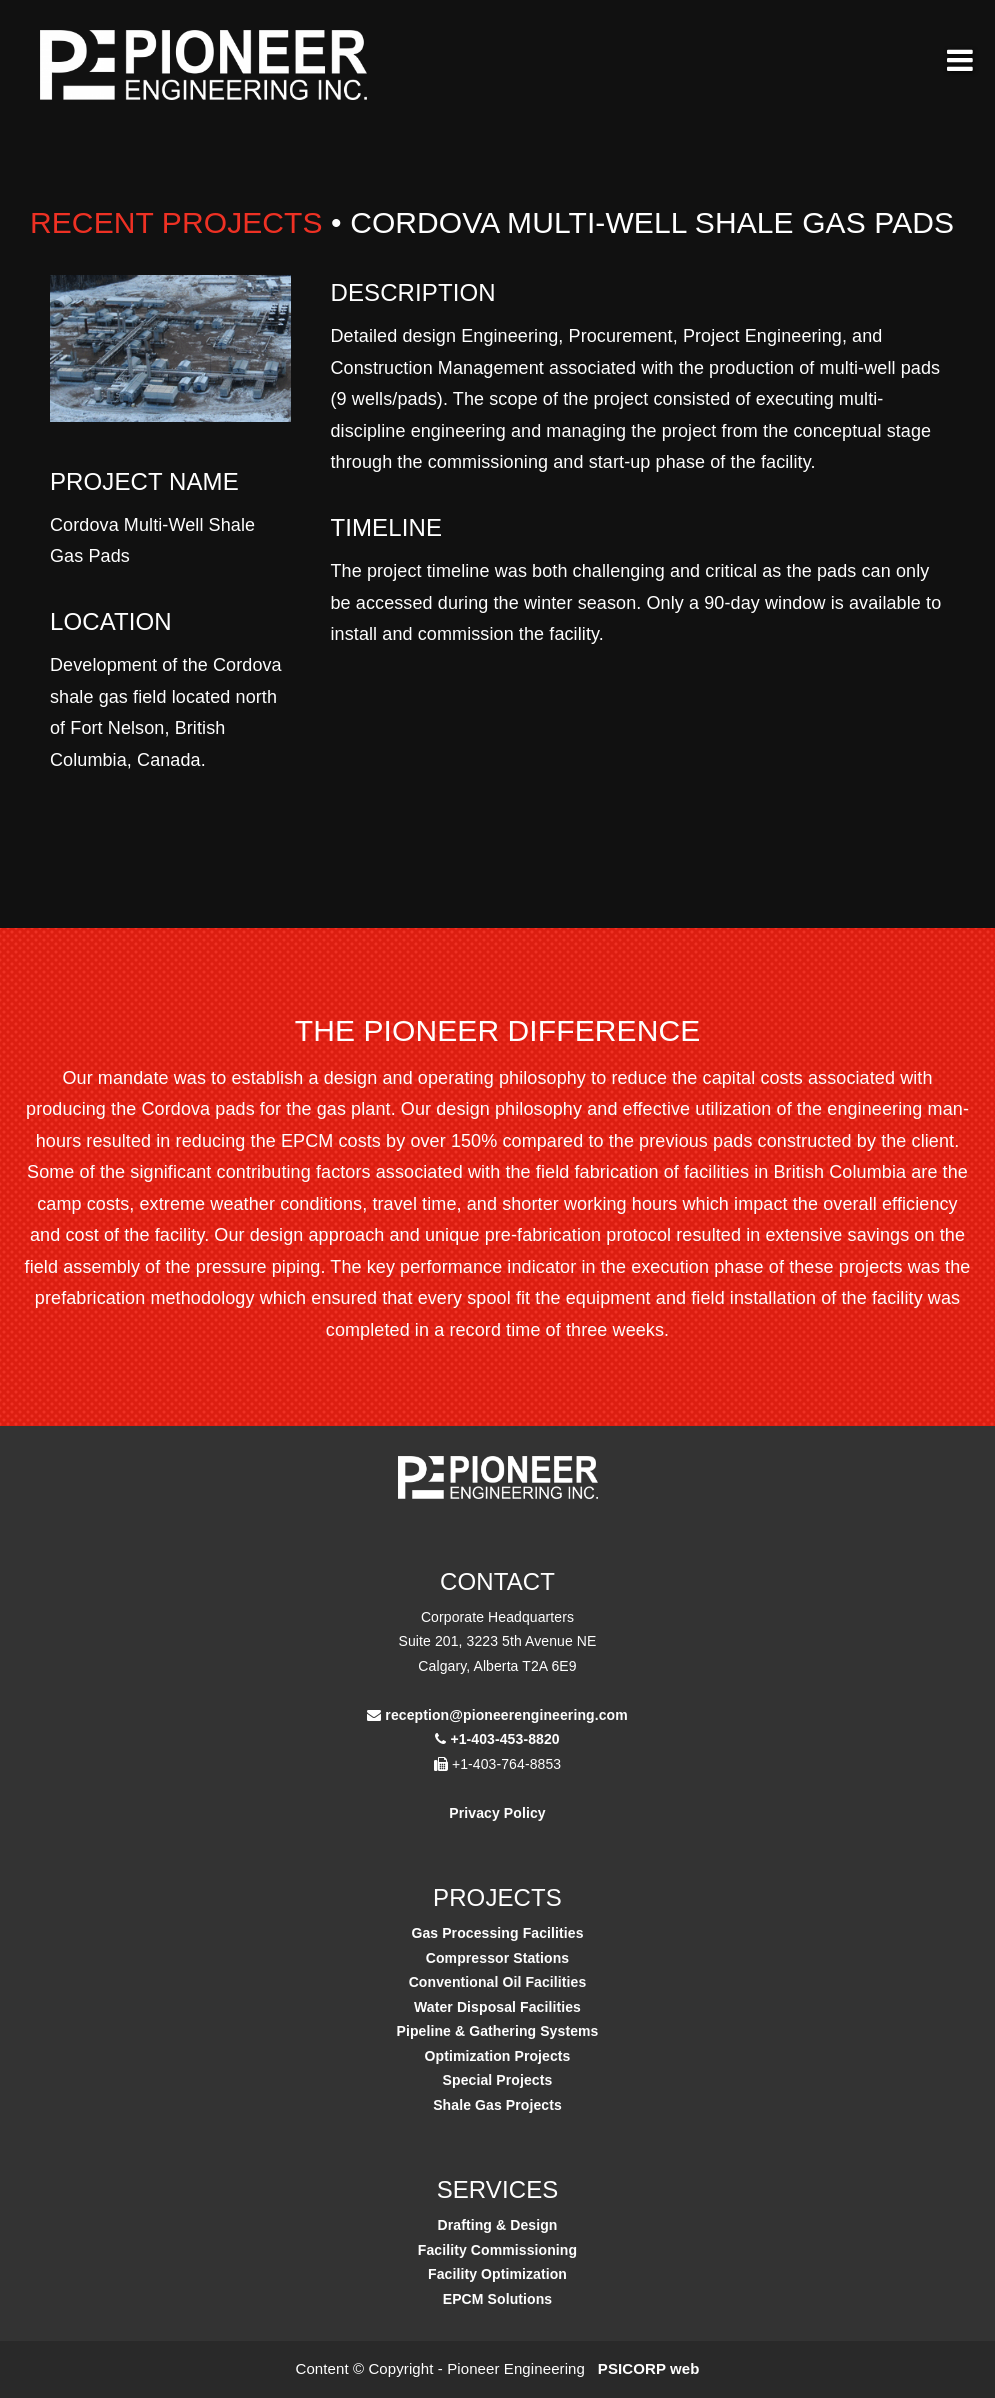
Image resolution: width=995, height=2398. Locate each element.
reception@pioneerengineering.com (506, 1715)
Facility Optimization (497, 2274)
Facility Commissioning (497, 2250)
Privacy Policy (497, 1813)
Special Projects (498, 2080)
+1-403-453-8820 (504, 1739)
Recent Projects (176, 222)
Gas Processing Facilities (497, 1933)
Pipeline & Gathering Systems (498, 2031)
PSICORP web (649, 2368)
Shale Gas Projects (497, 2105)
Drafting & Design (498, 2225)
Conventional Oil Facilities (498, 1982)
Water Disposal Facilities (497, 2007)
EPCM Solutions (498, 2299)
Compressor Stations (498, 1958)
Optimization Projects (497, 2056)
